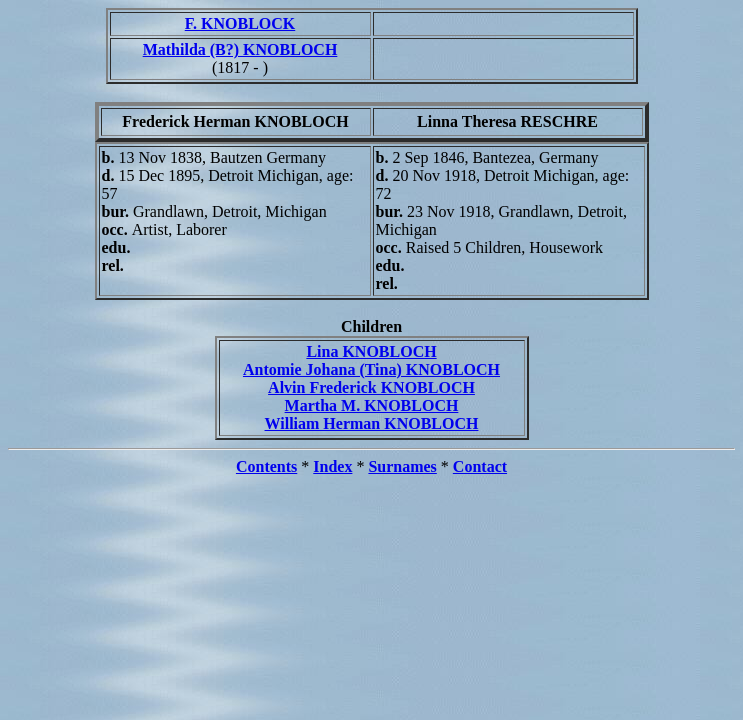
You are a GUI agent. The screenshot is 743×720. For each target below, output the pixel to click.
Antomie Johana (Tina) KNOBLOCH (371, 369)
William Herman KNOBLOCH (372, 423)
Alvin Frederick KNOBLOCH (371, 387)
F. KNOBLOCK (240, 23)
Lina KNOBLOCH (371, 351)
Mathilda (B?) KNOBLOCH (240, 49)
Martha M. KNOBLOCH (372, 405)
